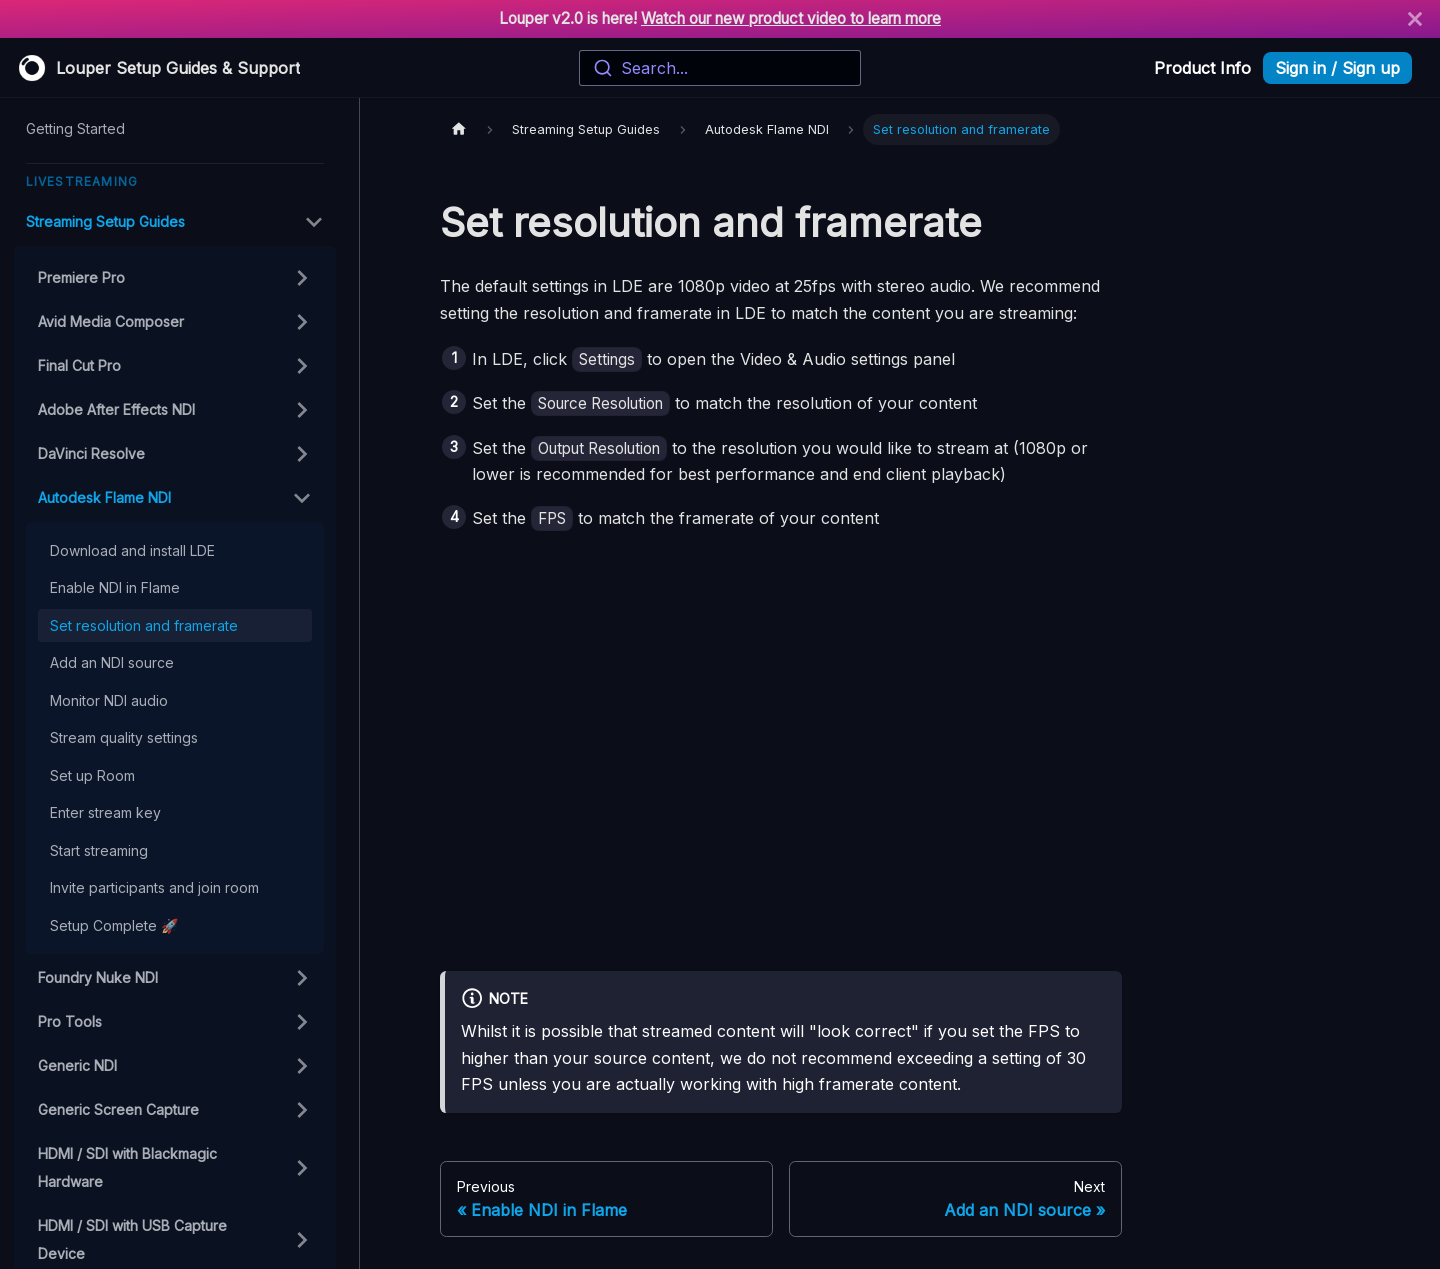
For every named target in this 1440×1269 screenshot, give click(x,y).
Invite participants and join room (154, 887)
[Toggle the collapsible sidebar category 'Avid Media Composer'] (302, 322)
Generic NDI (77, 1065)
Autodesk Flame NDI (104, 497)
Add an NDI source (112, 662)
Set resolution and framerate (144, 625)
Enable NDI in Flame (115, 587)
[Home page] (459, 129)
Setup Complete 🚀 (114, 925)
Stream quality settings (124, 737)
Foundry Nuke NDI (98, 977)
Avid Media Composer (111, 321)
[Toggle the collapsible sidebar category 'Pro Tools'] (302, 1022)
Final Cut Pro (79, 365)
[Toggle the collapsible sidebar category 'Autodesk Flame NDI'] (302, 498)
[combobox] (720, 68)
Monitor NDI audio (109, 700)
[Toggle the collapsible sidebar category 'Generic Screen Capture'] (302, 1110)
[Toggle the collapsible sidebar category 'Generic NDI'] (302, 1066)
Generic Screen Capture (118, 1109)
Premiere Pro (81, 277)
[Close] (1415, 19)
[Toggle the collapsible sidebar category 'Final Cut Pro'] (302, 366)
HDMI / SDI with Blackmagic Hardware (127, 1167)
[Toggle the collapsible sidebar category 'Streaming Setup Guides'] (314, 222)
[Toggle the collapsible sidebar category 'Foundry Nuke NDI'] (302, 978)
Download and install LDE (132, 550)
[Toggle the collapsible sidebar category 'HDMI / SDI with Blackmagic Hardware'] (302, 1168)
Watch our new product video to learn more (791, 18)
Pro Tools (70, 1021)
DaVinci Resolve (91, 453)
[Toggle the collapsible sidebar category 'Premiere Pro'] (302, 278)
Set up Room (92, 775)
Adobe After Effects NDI (116, 409)
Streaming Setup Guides (105, 221)
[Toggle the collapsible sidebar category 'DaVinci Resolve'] (302, 454)
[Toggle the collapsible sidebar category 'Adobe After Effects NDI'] (302, 410)
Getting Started (75, 128)
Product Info (1202, 68)
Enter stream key (105, 812)
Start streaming (99, 850)
